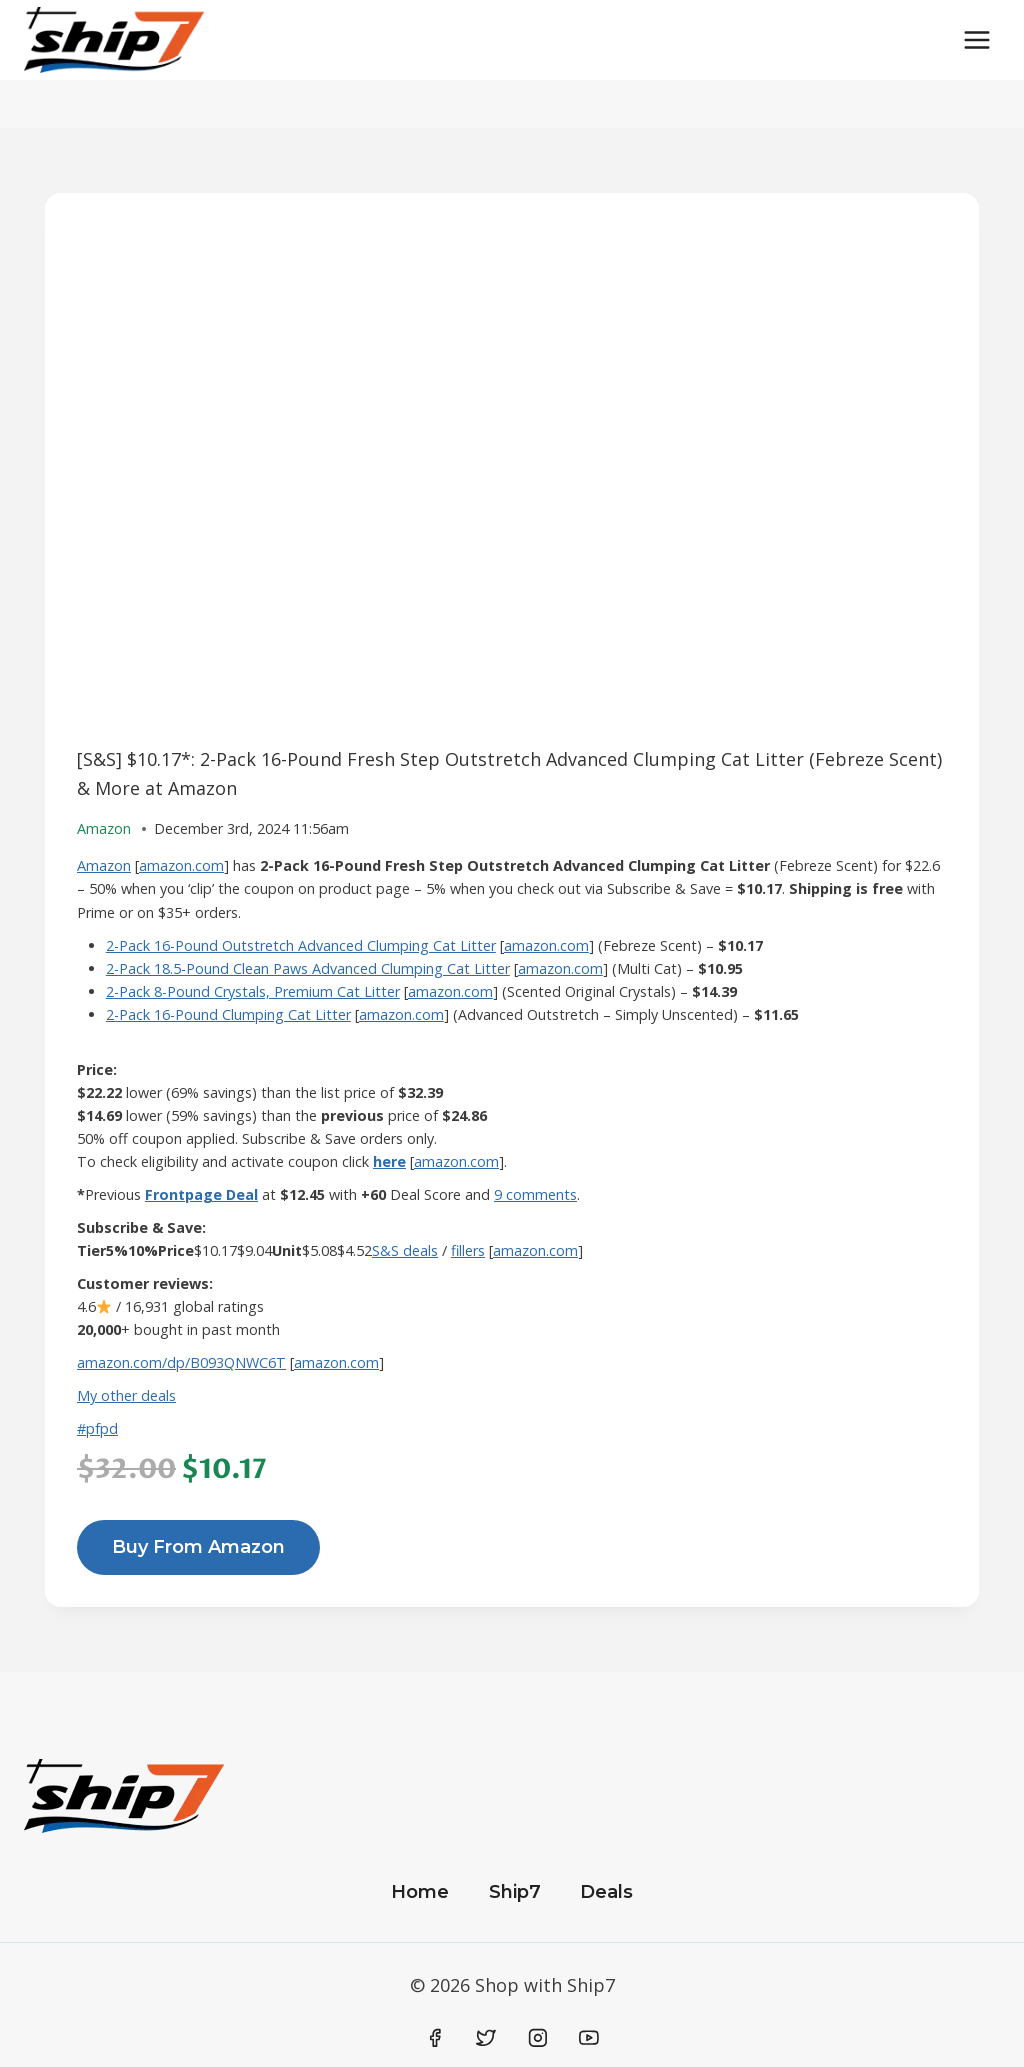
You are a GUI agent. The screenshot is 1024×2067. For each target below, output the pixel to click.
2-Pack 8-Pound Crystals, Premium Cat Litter (253, 991)
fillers (468, 1250)
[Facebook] (435, 2038)
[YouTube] (589, 2038)
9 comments (535, 1194)
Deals (606, 1892)
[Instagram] (538, 2038)
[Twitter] (486, 2038)
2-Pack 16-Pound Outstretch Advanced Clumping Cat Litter (301, 945)
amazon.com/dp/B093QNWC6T (181, 1362)
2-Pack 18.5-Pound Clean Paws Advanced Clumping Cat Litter (308, 968)
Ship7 (515, 1892)
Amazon (104, 865)
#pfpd (97, 1428)
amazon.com (181, 865)
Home (420, 1892)
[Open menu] (976, 39)
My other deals (126, 1395)
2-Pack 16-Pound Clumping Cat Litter (228, 1014)
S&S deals (405, 1250)
